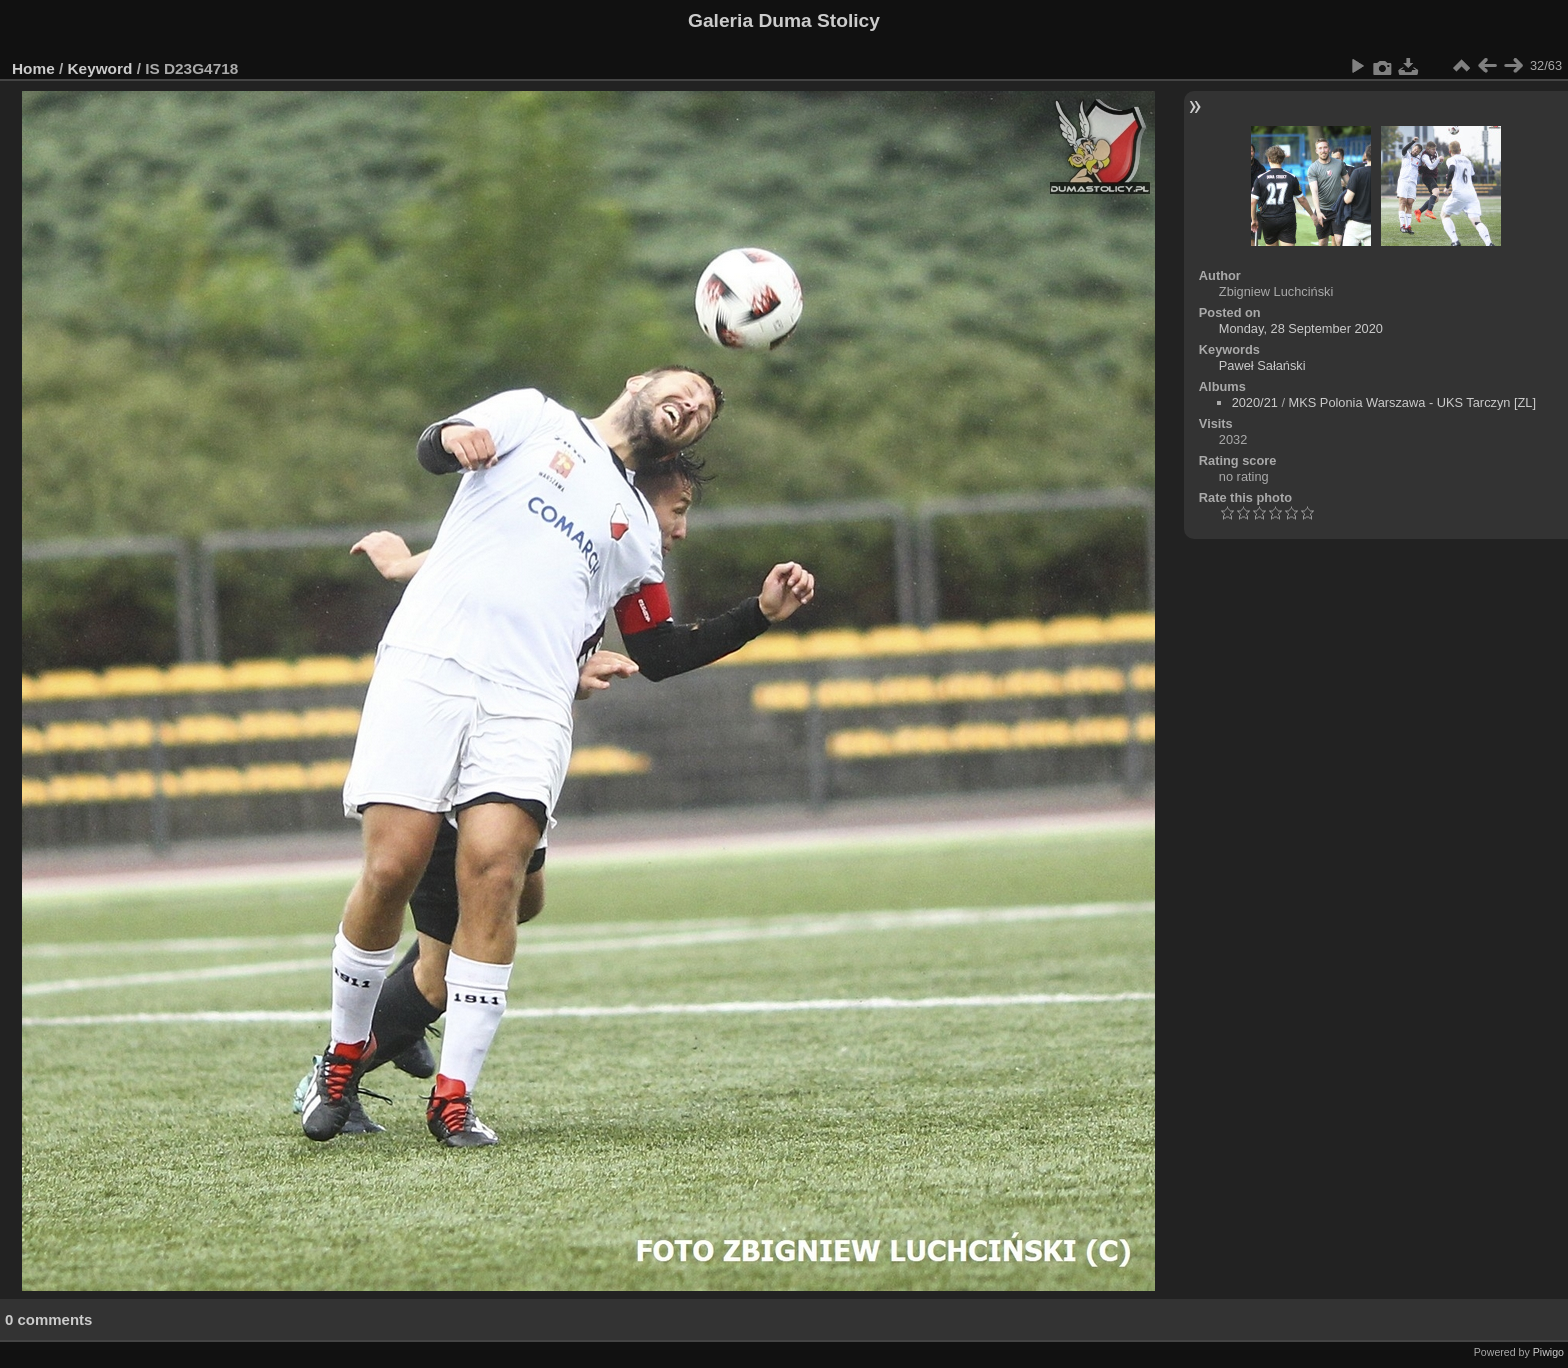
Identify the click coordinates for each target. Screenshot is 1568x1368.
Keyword (100, 68)
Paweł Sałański (1262, 365)
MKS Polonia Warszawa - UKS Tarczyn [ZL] (1412, 402)
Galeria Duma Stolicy (784, 20)
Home (33, 68)
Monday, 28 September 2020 (1301, 328)
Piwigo (1548, 1352)
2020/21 (1255, 402)
